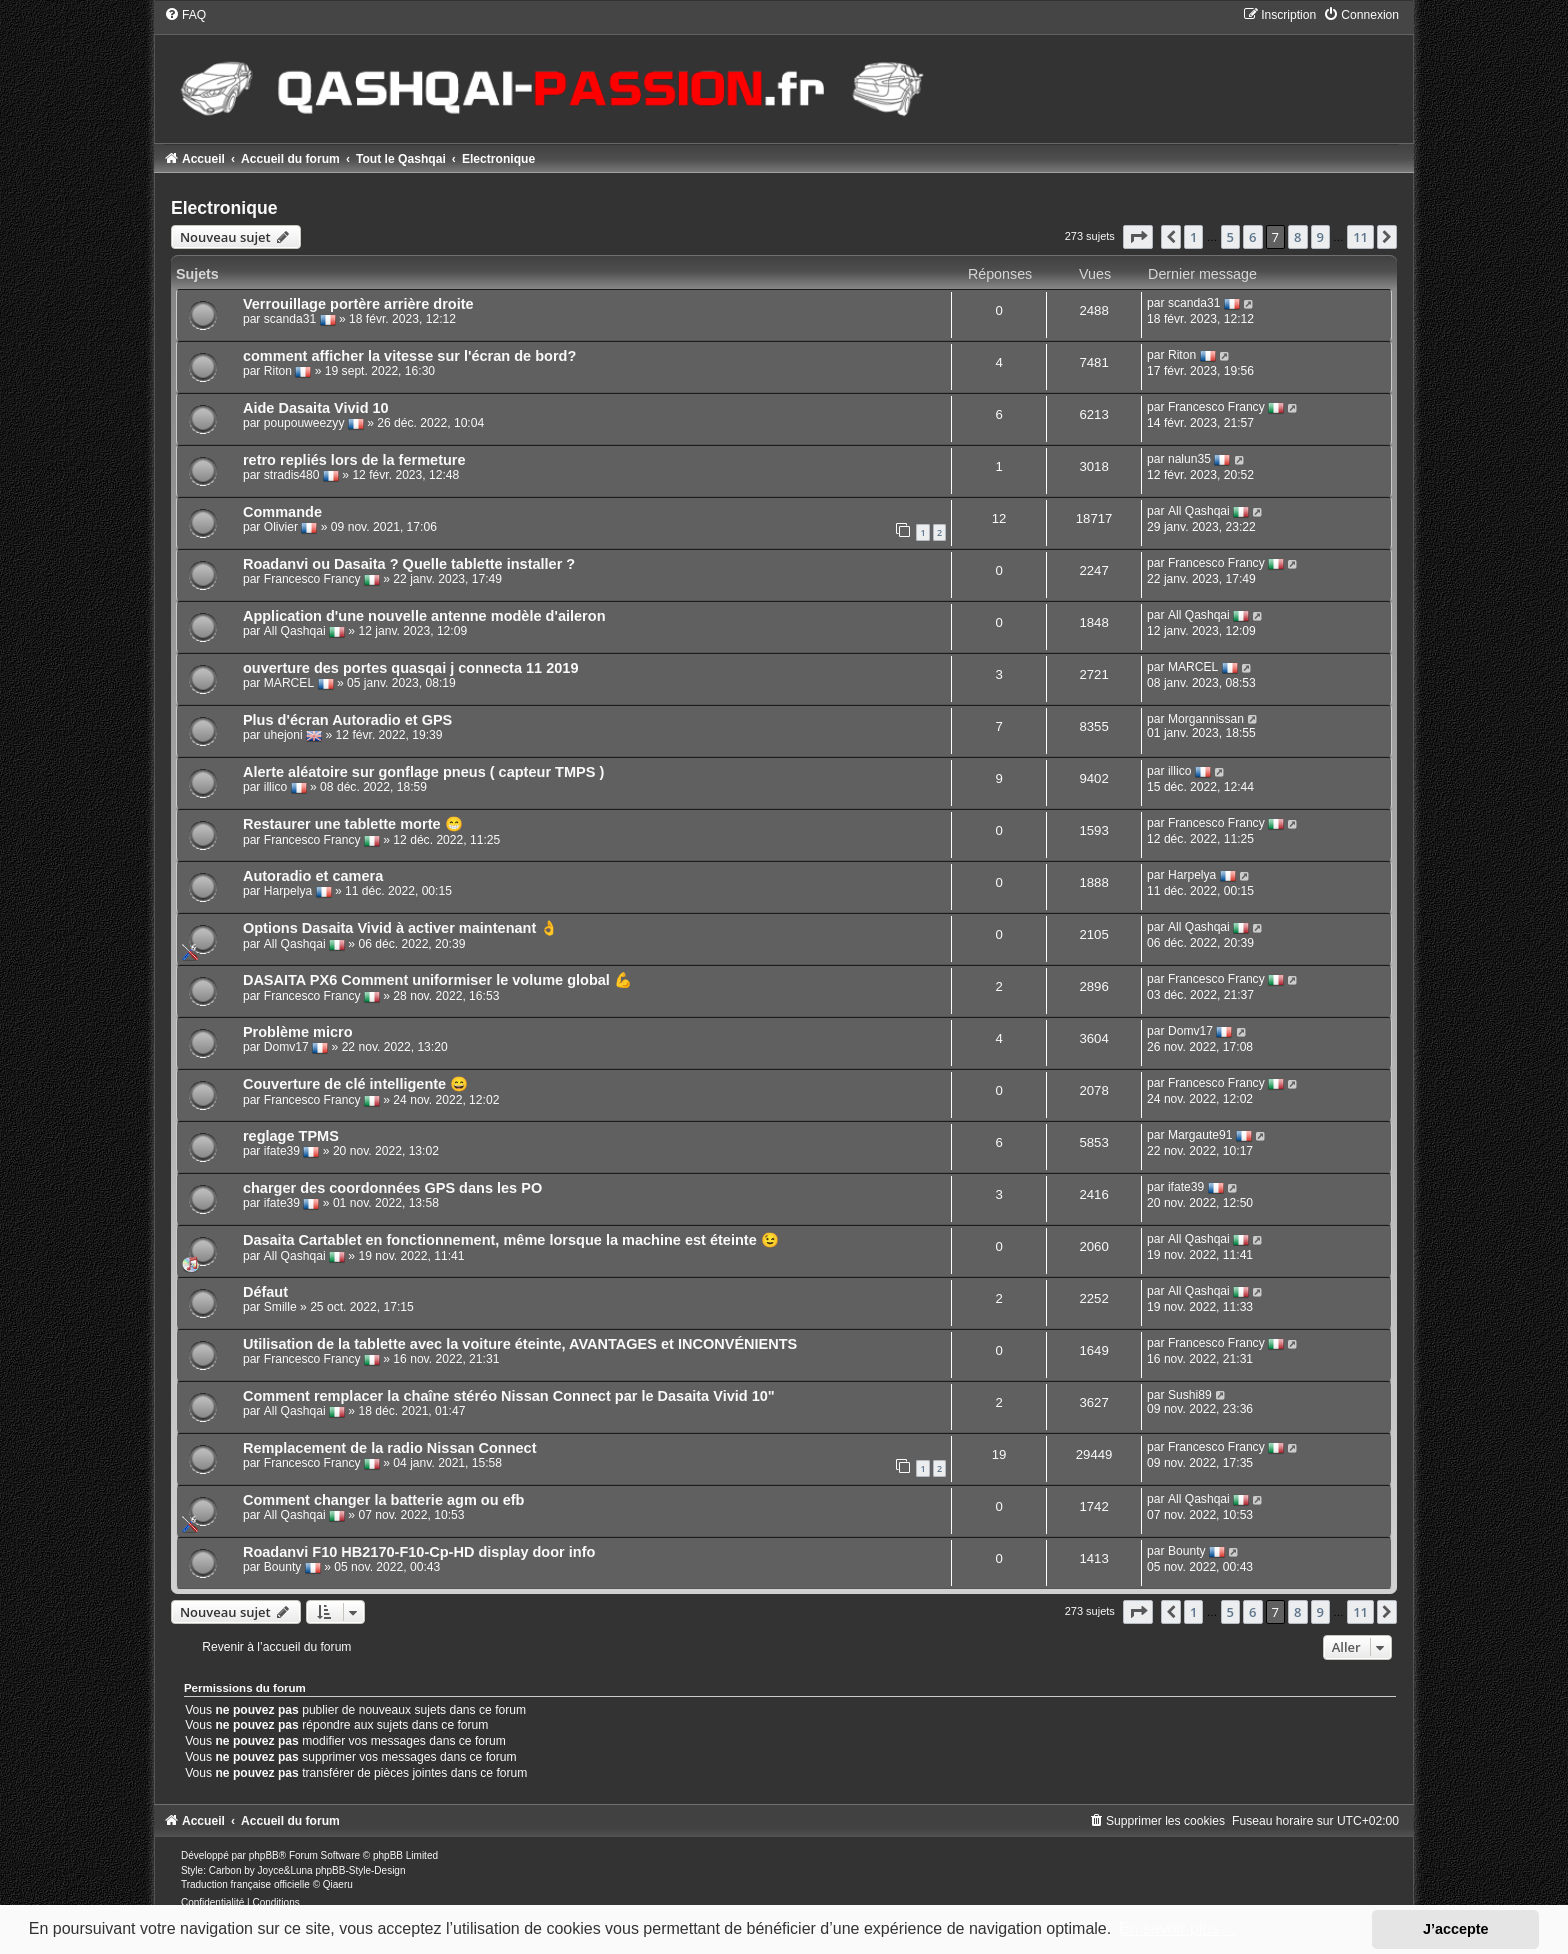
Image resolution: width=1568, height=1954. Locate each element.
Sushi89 (1190, 1395)
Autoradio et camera (313, 876)
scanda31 (290, 320)
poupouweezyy (304, 424)
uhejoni (283, 736)
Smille (280, 1307)
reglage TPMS (291, 1136)
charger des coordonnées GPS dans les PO (392, 1188)
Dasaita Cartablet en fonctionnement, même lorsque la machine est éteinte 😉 (511, 1240)
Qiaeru (338, 1884)
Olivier (281, 528)
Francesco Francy (1216, 408)
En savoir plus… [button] (1177, 1928)
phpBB (264, 1855)
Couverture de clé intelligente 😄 (355, 1084)
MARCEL (289, 684)
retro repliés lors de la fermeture (354, 460)
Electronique (224, 208)
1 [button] (1193, 237)
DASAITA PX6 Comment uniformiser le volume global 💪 (437, 980)
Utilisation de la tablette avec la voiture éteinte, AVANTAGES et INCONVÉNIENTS (520, 1344)
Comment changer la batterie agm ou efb (384, 1500)
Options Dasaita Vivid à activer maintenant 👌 (400, 928)
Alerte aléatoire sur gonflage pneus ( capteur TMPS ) (423, 772)
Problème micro (298, 1032)
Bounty (283, 1568)
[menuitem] (185, 15)
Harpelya (288, 892)
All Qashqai (1199, 512)
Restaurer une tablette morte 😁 (353, 824)
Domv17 (286, 1048)
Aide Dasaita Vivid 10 (316, 408)
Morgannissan (1206, 719)
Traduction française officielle (245, 1884)
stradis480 (292, 476)
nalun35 (1189, 460)
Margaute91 (1200, 1136)
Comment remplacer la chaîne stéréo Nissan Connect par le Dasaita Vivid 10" (509, 1396)
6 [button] (1252, 237)
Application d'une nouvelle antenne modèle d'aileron (424, 616)
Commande (282, 512)
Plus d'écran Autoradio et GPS (347, 720)
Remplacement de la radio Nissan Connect (390, 1448)
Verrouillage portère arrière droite (358, 304)
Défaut (265, 1292)
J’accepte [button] (1456, 1929)
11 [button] (1360, 237)
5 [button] (1230, 237)
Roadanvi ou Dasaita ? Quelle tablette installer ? (409, 564)
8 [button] (1297, 237)
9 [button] (1320, 237)
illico (276, 788)
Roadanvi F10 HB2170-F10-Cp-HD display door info (419, 1552)
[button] (1138, 237)
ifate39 (282, 1152)
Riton (278, 372)
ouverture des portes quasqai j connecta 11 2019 (411, 668)
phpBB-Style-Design (360, 1870)
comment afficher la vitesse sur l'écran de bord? (409, 356)
